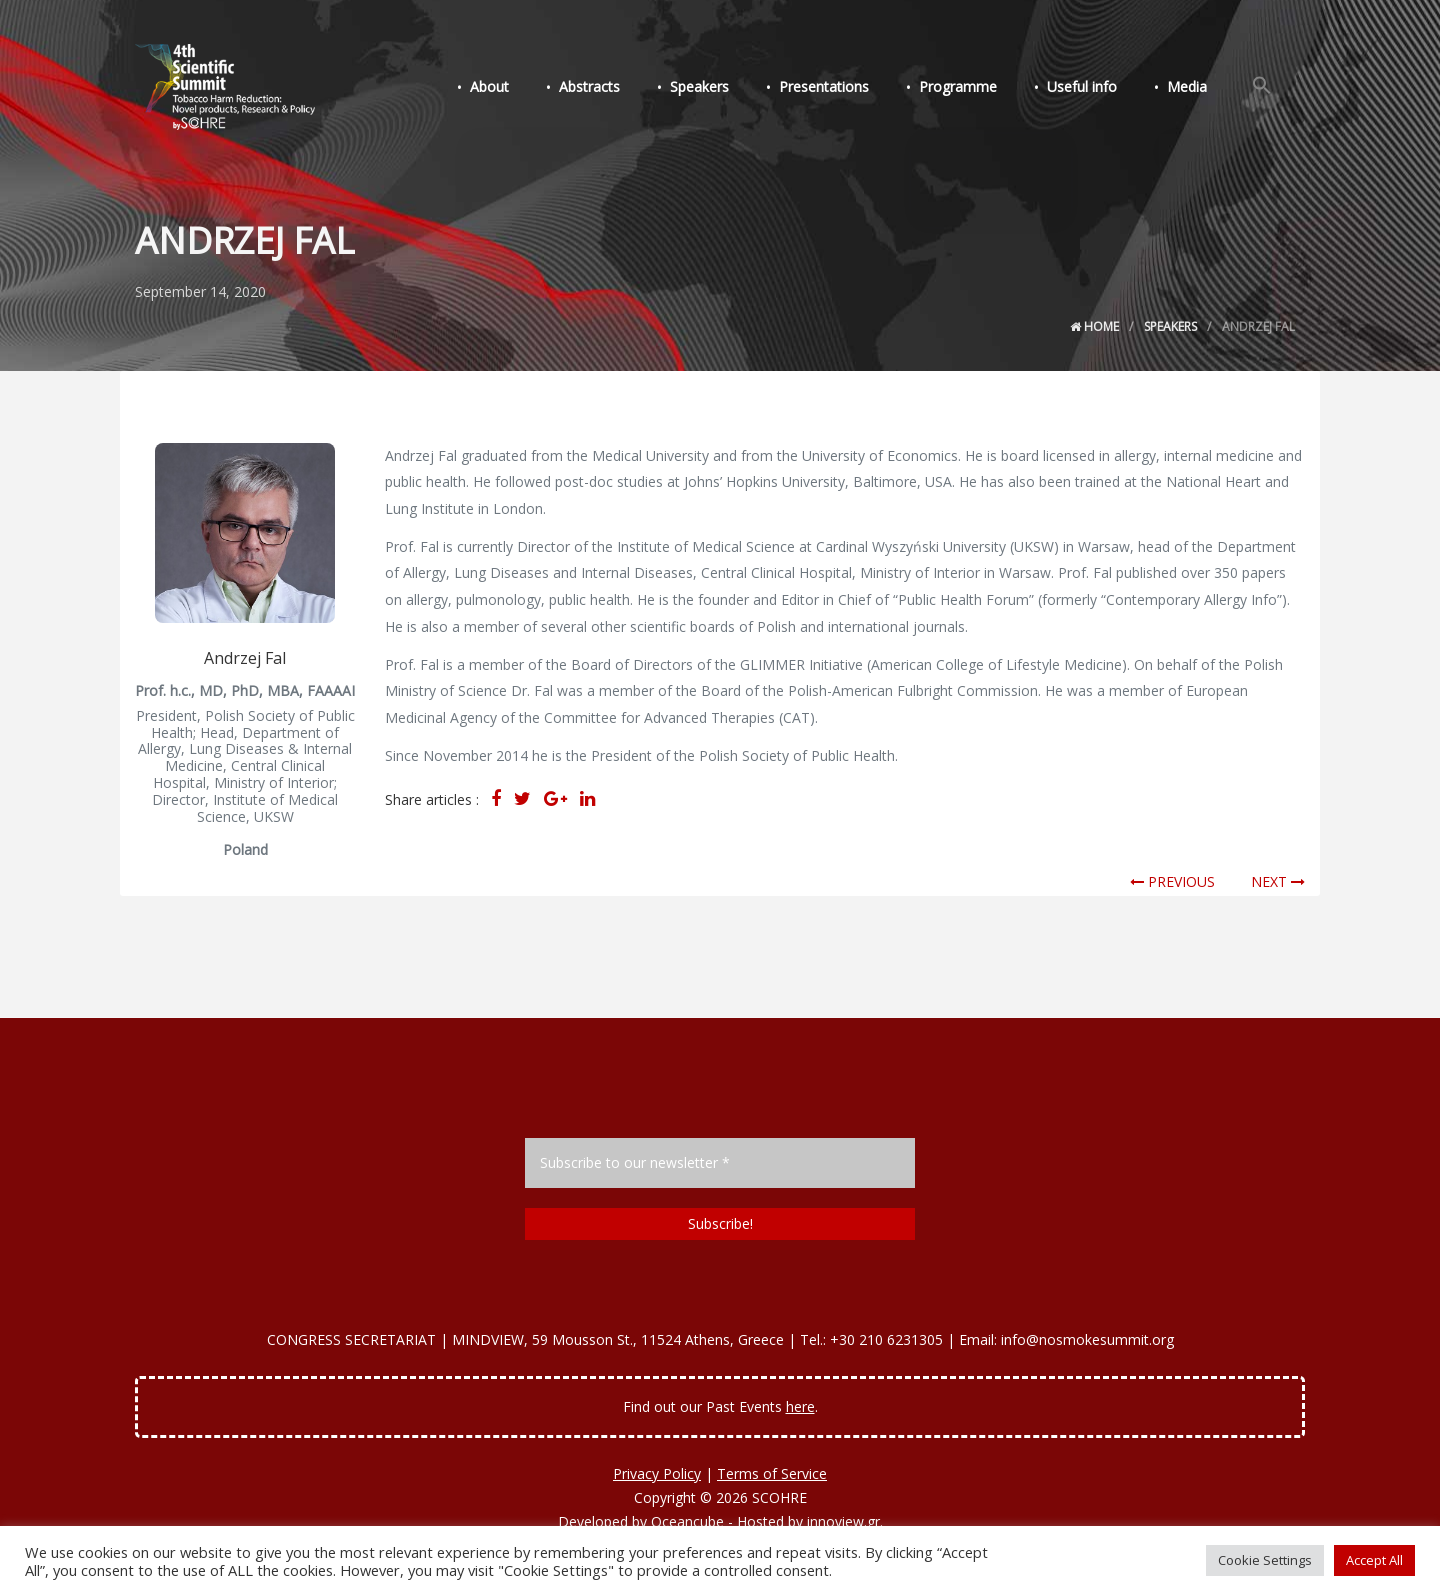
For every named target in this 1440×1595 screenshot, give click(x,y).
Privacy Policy (657, 1473)
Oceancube (687, 1521)
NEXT (1278, 881)
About (534, 88)
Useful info (1097, 88)
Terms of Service (772, 1473)
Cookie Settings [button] (1265, 1560)
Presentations (851, 88)
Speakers (732, 88)
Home (1094, 326)
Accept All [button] (1374, 1560)
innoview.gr (843, 1521)
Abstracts (628, 88)
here (800, 1406)
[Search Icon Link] (1265, 88)
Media (1196, 88)
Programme (979, 88)
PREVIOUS (1172, 881)
